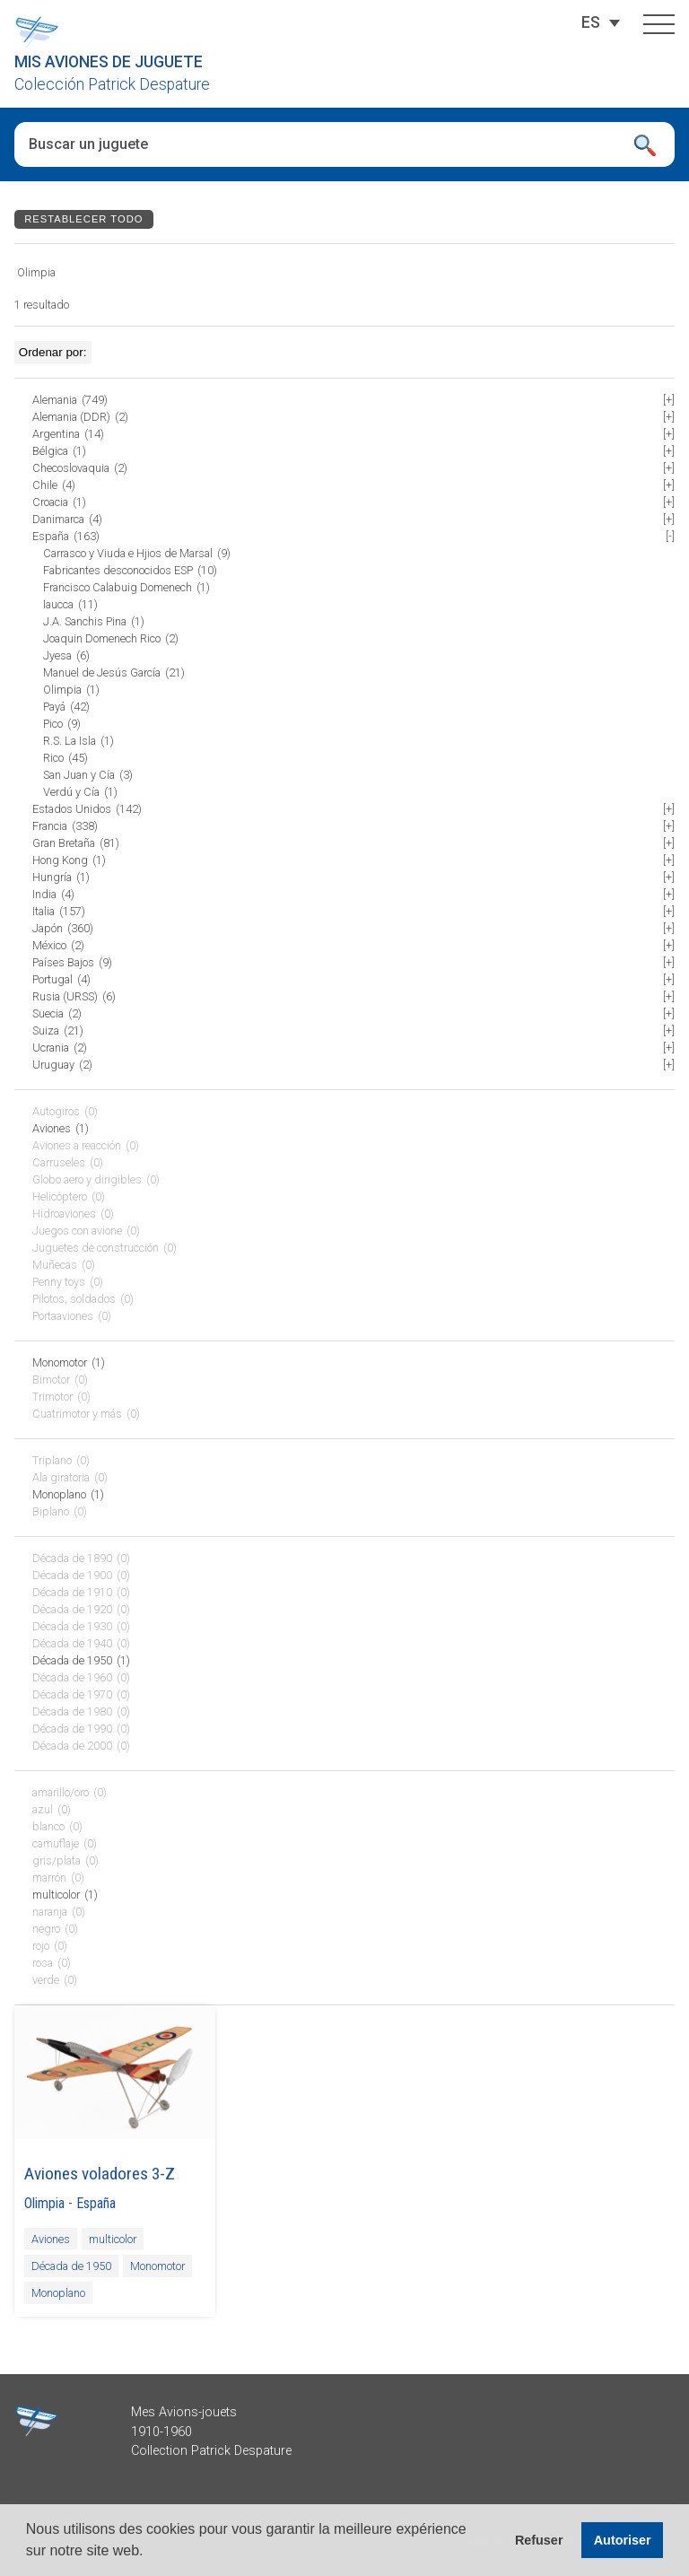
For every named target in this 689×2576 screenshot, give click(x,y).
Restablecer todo (83, 219)
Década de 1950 (71, 2266)
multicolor (112, 2239)
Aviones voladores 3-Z (99, 2173)
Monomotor (157, 2266)
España (96, 2203)
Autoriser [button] (622, 2540)
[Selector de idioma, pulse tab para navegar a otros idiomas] (591, 22)
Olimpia (44, 2203)
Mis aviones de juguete (108, 62)
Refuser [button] (539, 2540)
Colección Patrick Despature (112, 84)
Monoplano (58, 2293)
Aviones (50, 2239)
